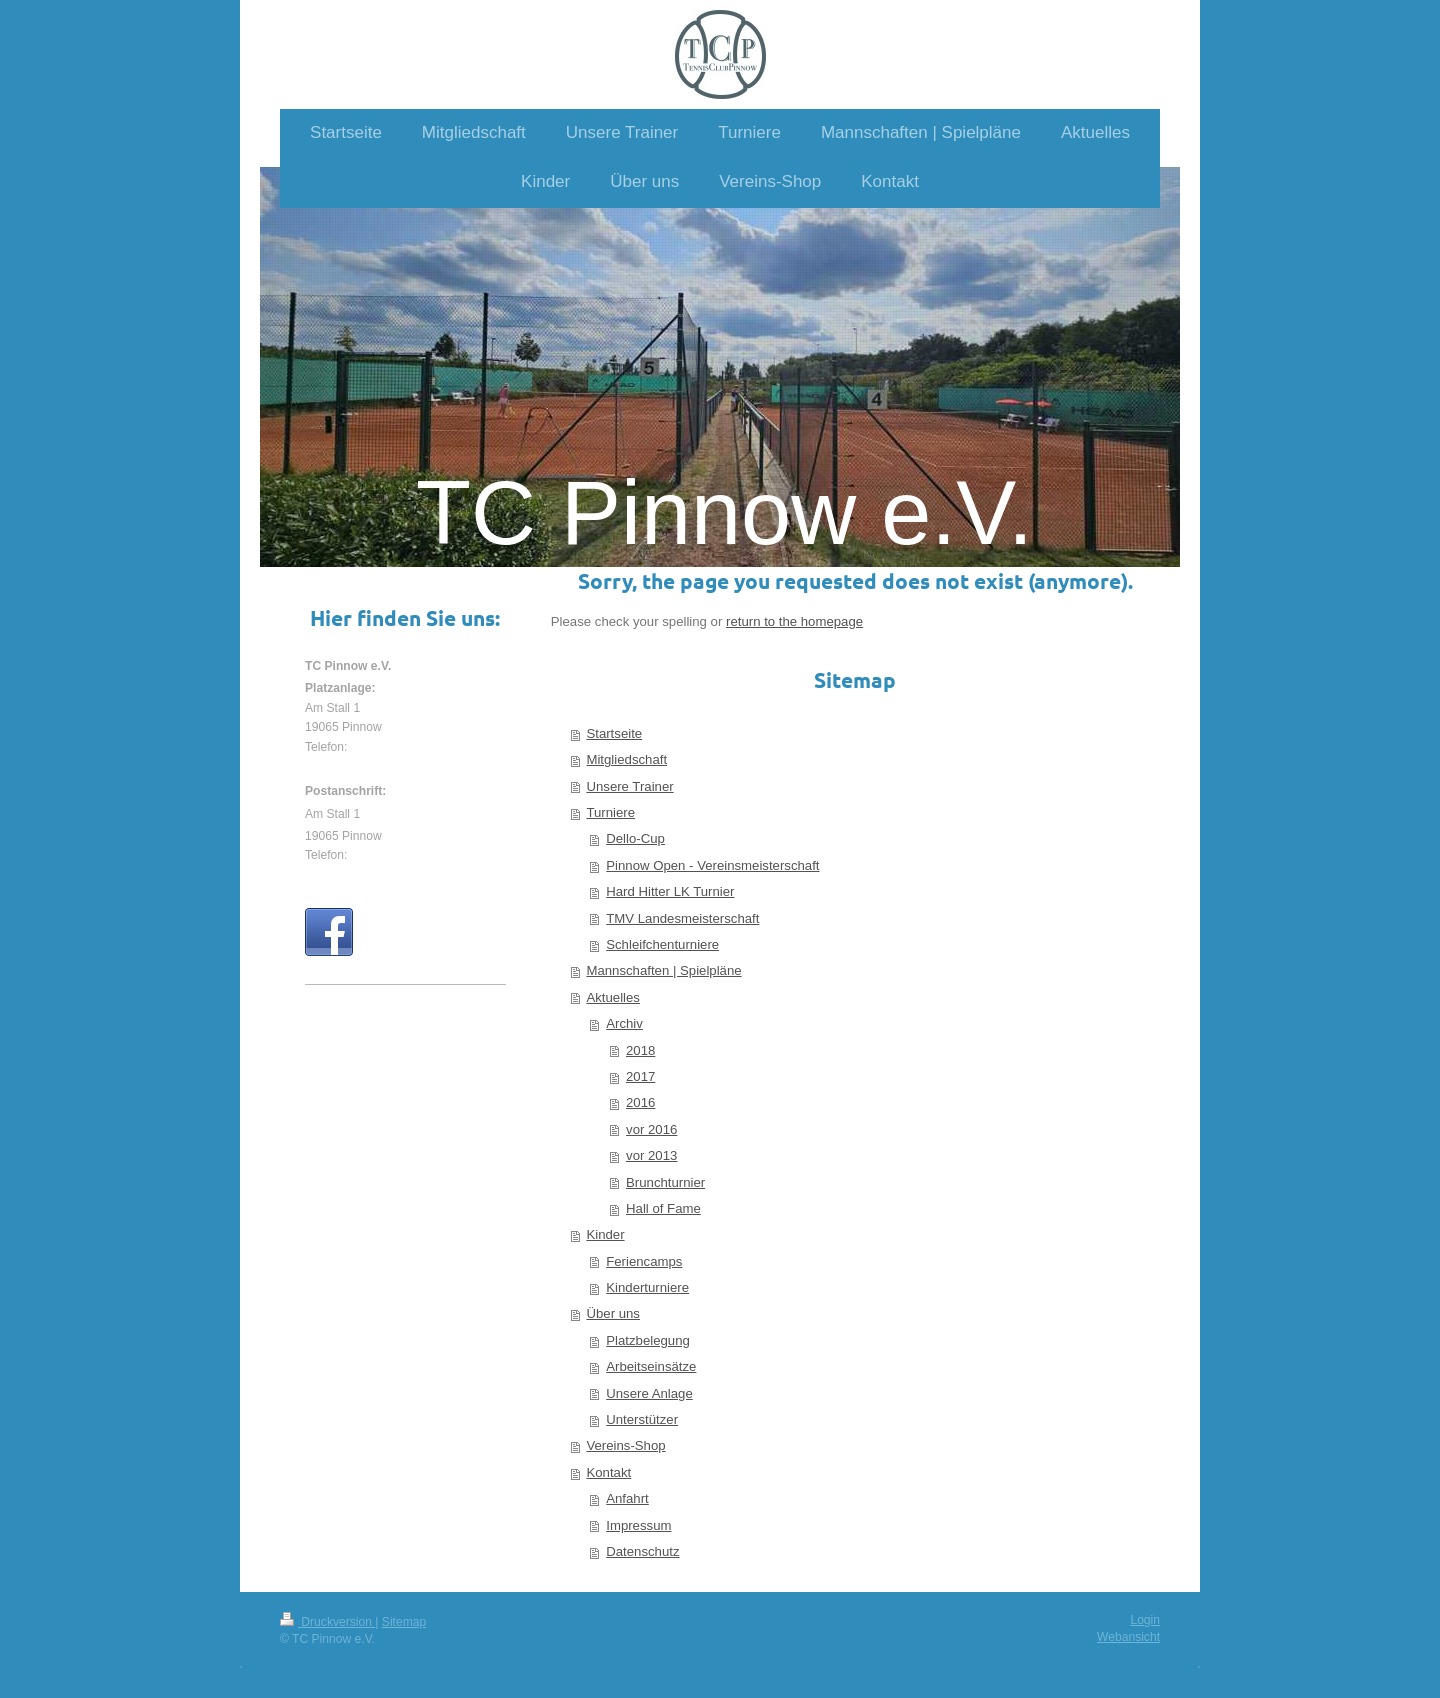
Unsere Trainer (629, 786)
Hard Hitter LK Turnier (670, 891)
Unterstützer (642, 1419)
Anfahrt (627, 1498)
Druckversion (327, 1622)
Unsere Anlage (649, 1393)
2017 (640, 1076)
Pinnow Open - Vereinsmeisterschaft (712, 865)
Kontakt (608, 1472)
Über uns (613, 1313)
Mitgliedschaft (626, 759)
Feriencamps (644, 1261)
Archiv (624, 1023)
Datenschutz (642, 1551)
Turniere (610, 812)
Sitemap (404, 1622)
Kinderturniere (647, 1287)
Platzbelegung (648, 1340)
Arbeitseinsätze (651, 1366)
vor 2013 (651, 1155)
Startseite (614, 733)
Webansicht (1128, 1637)
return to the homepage (794, 621)
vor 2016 (651, 1129)
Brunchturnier (665, 1182)
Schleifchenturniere (662, 944)
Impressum (638, 1525)
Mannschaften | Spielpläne (663, 970)
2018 (640, 1050)
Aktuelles (613, 997)
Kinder (605, 1234)
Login (1145, 1620)
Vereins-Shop (625, 1445)
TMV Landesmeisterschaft (682, 918)
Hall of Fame (663, 1208)
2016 (640, 1102)
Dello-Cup (635, 838)
